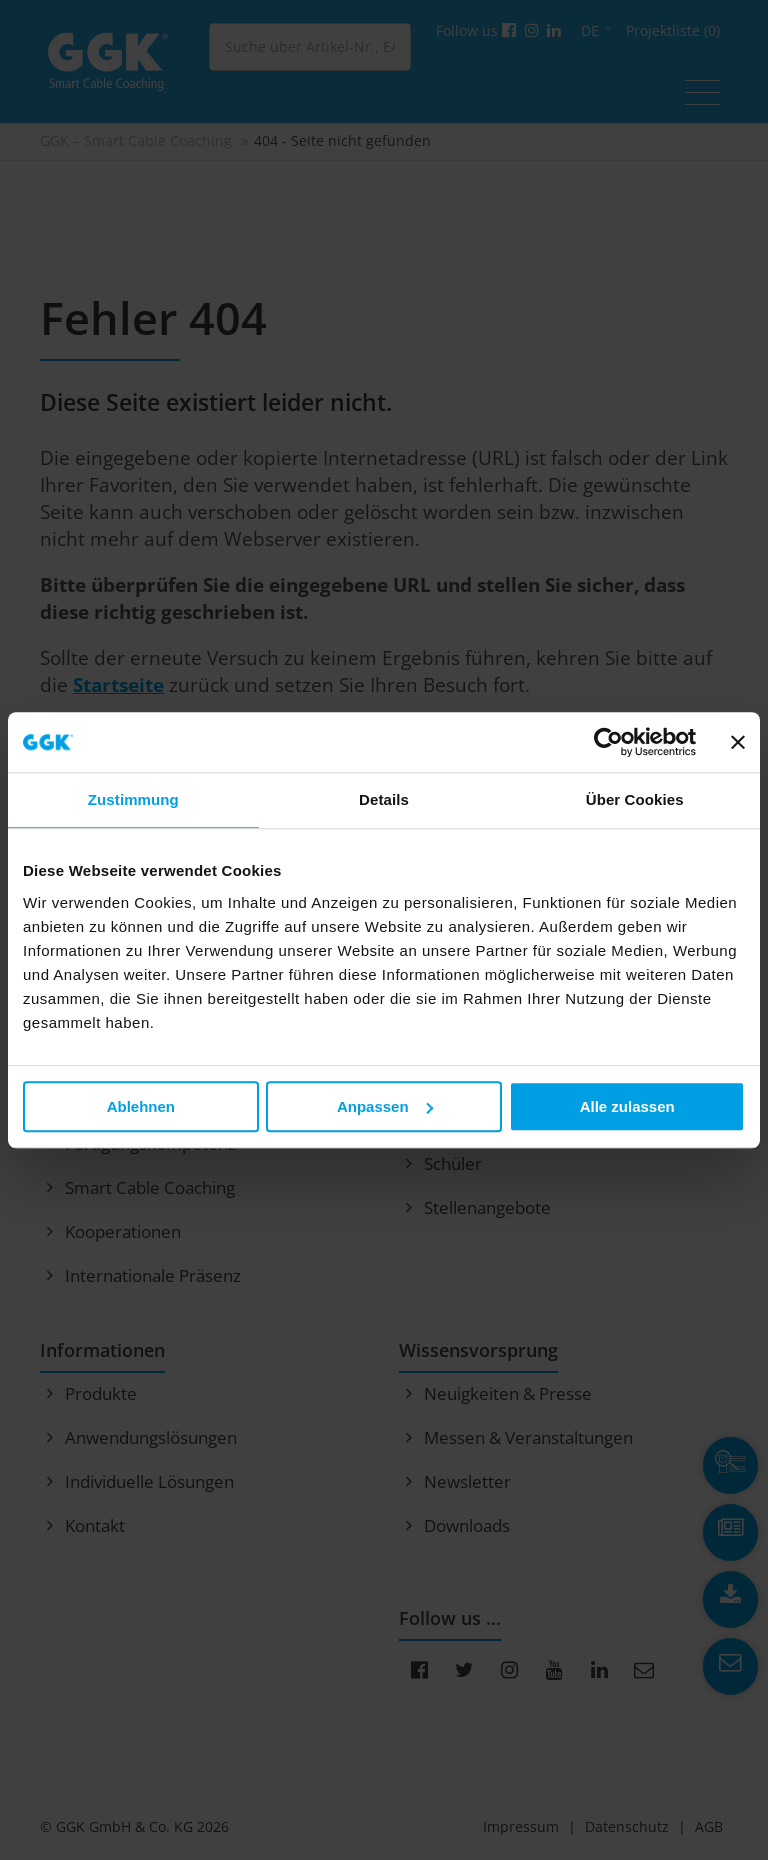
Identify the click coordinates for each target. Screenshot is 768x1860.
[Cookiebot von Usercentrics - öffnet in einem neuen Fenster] (608, 742)
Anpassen (385, 1106)
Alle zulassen (627, 1106)
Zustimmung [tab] (133, 799)
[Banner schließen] (738, 742)
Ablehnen (141, 1106)
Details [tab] (384, 799)
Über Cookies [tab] (635, 799)
